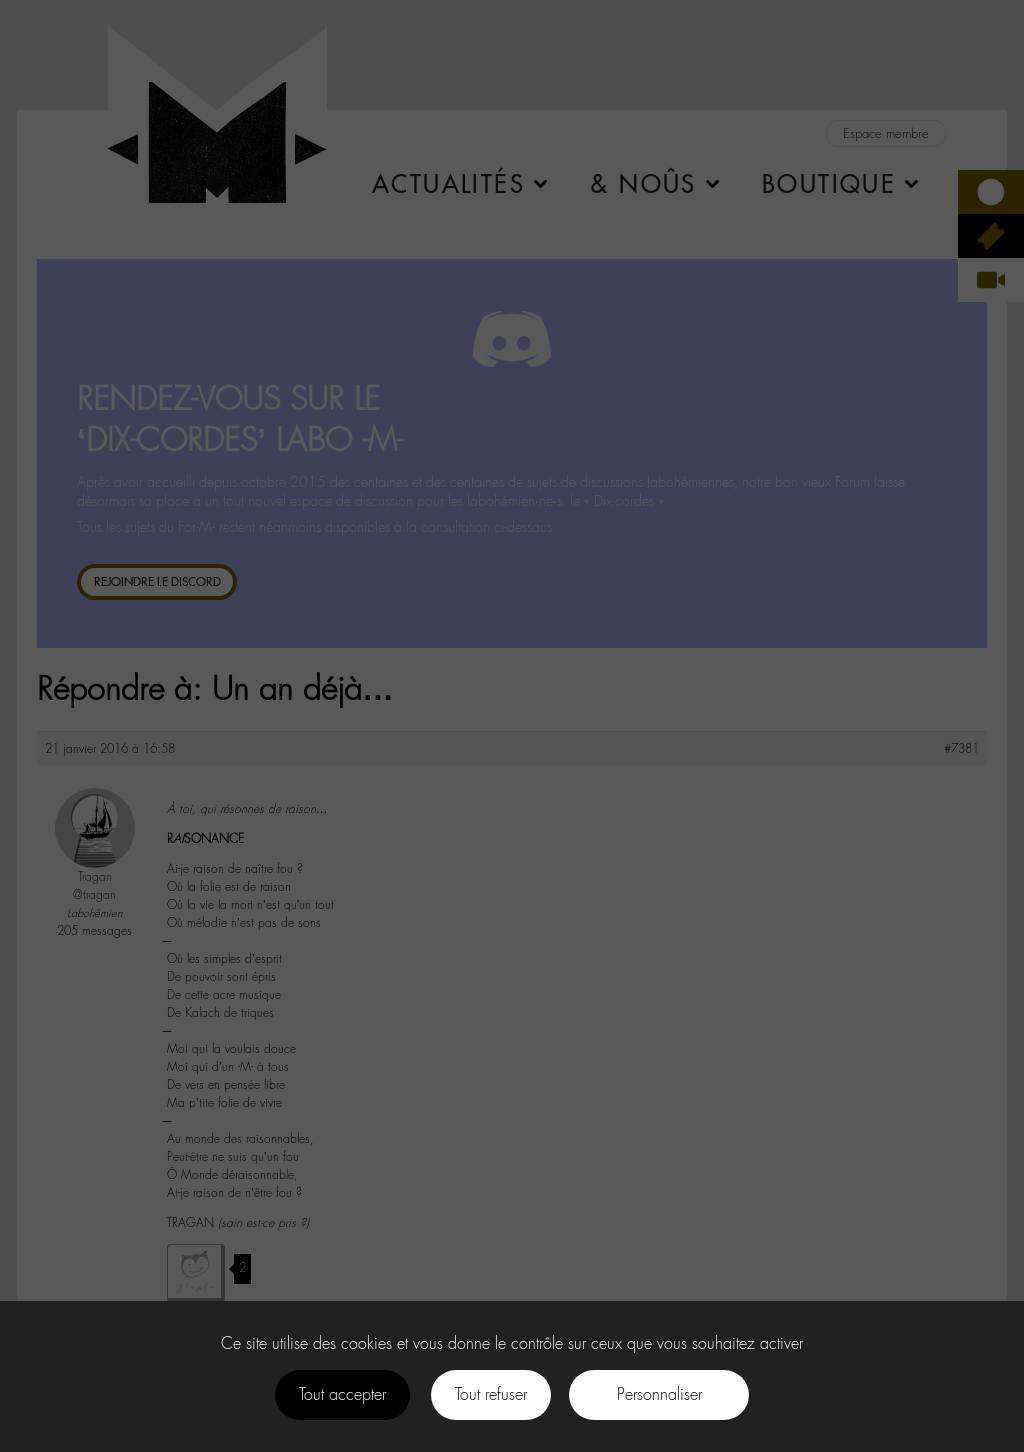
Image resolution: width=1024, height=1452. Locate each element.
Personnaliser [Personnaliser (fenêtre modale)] (659, 1394)
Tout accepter (342, 1394)
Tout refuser (491, 1394)
